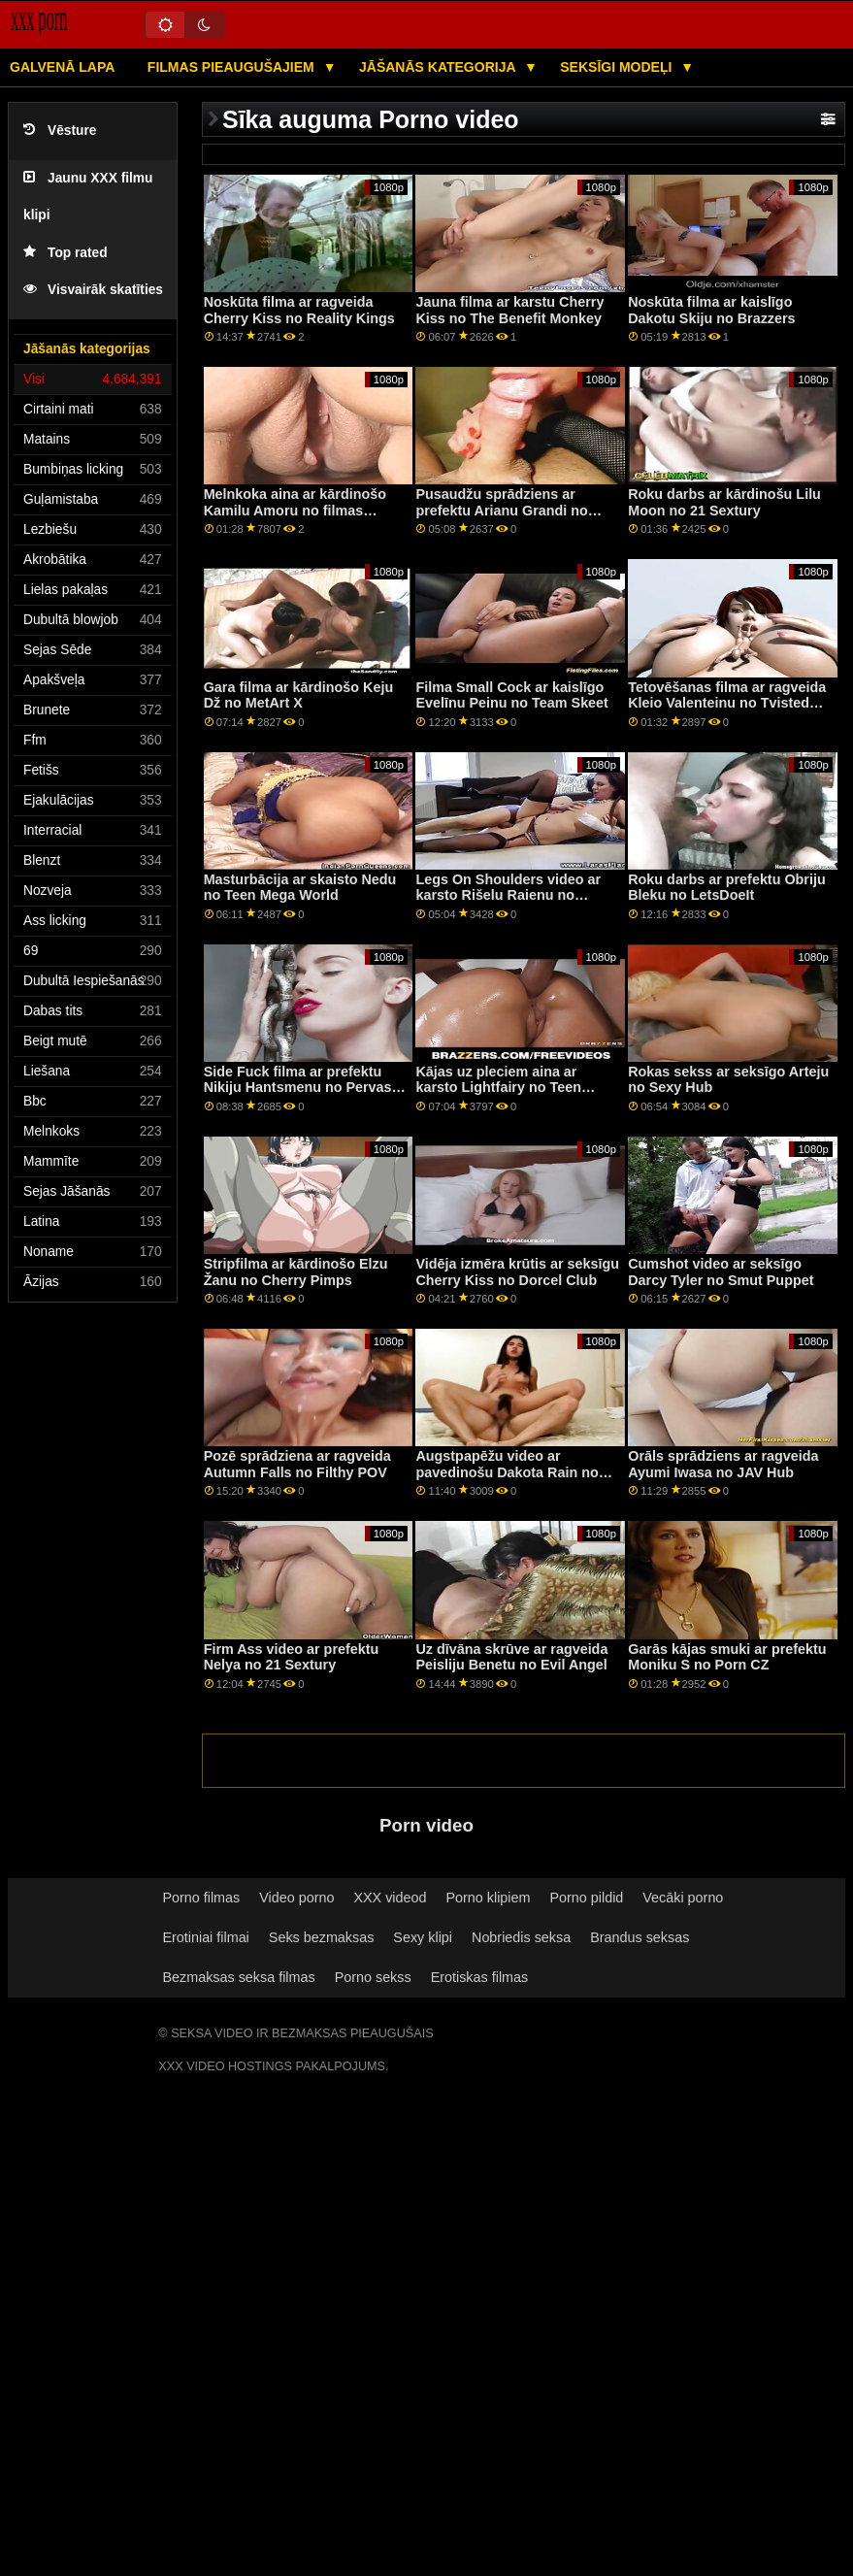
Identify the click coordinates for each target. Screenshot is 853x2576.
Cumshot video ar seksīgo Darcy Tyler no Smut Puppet (720, 1272)
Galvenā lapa (62, 67)
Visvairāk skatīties (93, 289)
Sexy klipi (422, 1937)
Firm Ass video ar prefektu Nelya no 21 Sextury (291, 1657)
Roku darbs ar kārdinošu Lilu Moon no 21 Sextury (724, 502)
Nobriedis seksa (521, 1937)
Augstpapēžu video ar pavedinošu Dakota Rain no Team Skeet (506, 1472)
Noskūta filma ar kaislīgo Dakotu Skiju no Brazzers (711, 310)
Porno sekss (373, 1977)
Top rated (65, 253)
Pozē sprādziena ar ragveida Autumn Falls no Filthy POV (297, 1464)
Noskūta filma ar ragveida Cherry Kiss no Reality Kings (299, 310)
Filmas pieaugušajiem (233, 67)
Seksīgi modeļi (617, 67)
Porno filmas (201, 1897)
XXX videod (389, 1897)
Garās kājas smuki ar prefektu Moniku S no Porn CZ (727, 1657)
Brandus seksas (639, 1937)
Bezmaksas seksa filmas (238, 1977)
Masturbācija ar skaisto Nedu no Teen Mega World (300, 888)
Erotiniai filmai (205, 1937)
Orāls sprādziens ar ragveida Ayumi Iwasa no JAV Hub (723, 1464)
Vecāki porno (682, 1897)
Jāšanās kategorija (439, 67)
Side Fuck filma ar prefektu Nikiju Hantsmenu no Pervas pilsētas (298, 1087)
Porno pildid (586, 1897)
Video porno (296, 1897)
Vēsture (59, 130)
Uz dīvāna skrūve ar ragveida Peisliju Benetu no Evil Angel (511, 1657)
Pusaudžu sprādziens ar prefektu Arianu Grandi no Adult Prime (501, 510)
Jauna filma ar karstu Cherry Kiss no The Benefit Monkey (509, 310)
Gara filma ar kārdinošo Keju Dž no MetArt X (299, 695)
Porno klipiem (487, 1897)
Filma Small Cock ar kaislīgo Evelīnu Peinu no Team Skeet (511, 695)
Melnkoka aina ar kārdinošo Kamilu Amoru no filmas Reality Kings (295, 510)
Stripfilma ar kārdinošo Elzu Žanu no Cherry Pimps (296, 1272)
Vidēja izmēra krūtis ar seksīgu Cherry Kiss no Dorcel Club (517, 1272)
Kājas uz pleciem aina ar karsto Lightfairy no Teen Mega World (497, 1087)
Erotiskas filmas (480, 1977)
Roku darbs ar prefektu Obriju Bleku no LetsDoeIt (726, 888)
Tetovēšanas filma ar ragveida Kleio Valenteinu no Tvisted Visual (727, 703)
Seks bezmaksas (322, 1937)
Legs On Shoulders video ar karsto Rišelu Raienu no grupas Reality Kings (508, 895)
